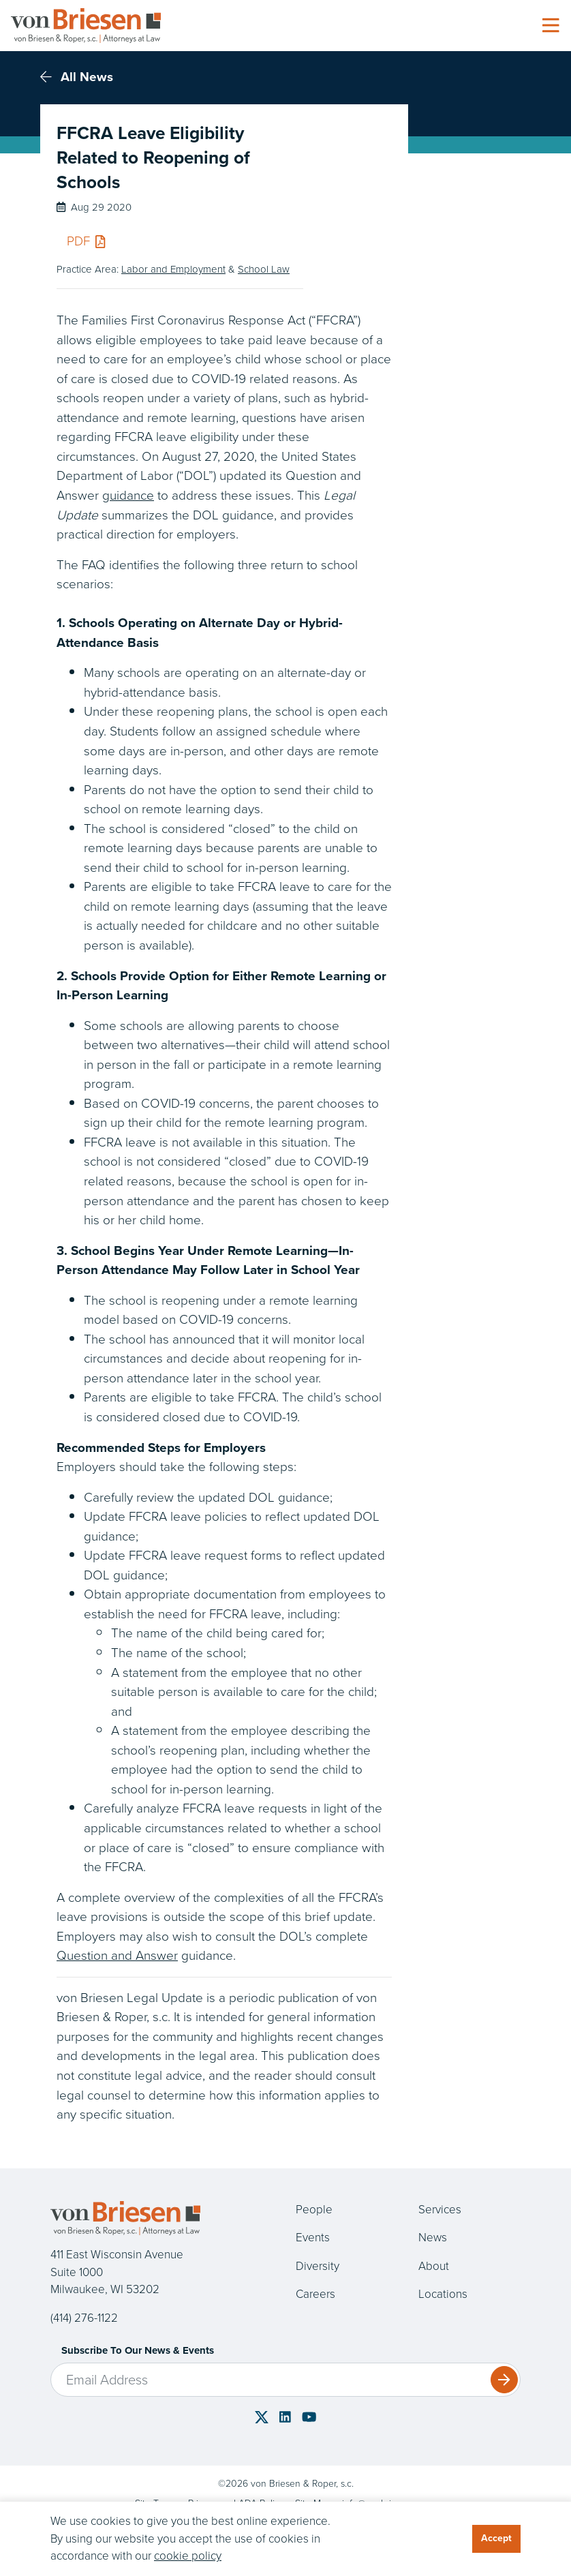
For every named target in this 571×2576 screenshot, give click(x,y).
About (433, 2266)
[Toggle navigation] (550, 26)
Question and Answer (117, 1955)
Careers (315, 2294)
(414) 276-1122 (84, 2318)
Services (439, 2209)
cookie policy (187, 2555)
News (432, 2237)
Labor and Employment (173, 269)
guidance (128, 495)
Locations (442, 2294)
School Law (264, 269)
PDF (86, 241)
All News (76, 77)
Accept (496, 2538)
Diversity (317, 2266)
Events (313, 2237)
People (314, 2209)
